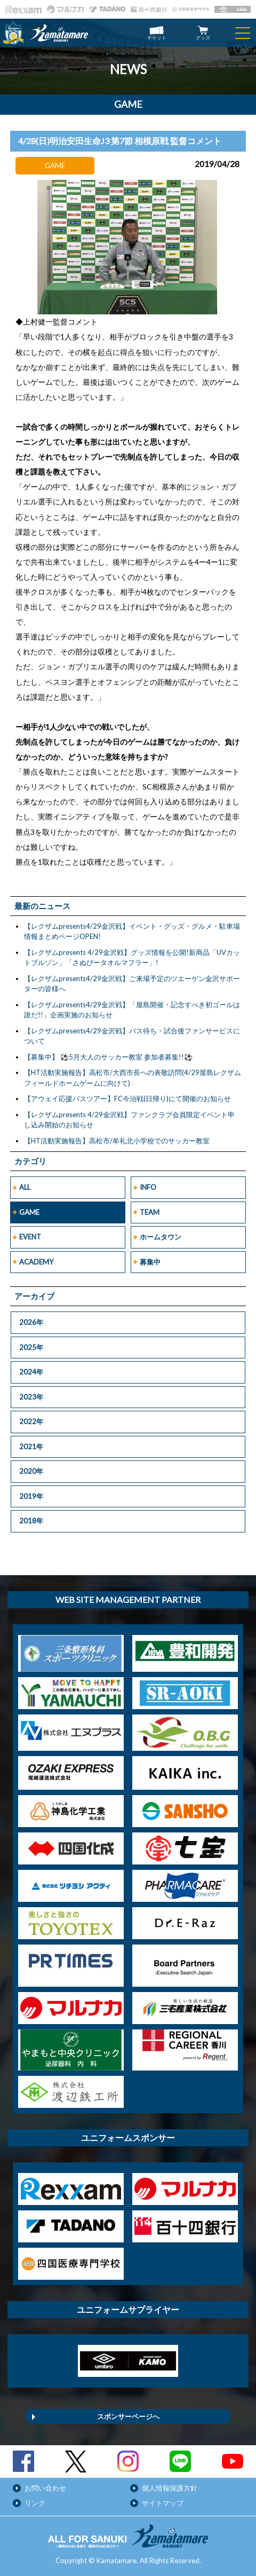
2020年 (31, 1471)
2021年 (31, 1446)
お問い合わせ (45, 2488)
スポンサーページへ (128, 2416)
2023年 (31, 1397)
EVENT (30, 1236)
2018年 (31, 1520)
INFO (148, 1187)
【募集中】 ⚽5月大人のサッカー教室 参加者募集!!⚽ (108, 1057)
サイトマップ (162, 2503)
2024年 (31, 1372)
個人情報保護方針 (169, 2488)
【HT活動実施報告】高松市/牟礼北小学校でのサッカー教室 (117, 1140)
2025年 (31, 1347)
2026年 (31, 1322)
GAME (29, 1212)
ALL (24, 1187)
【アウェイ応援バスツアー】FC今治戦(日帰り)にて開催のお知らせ (127, 1098)
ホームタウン (160, 1236)
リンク (35, 2503)
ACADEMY (36, 1262)
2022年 (31, 1421)
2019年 (31, 1496)
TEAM (149, 1212)
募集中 (150, 1262)
